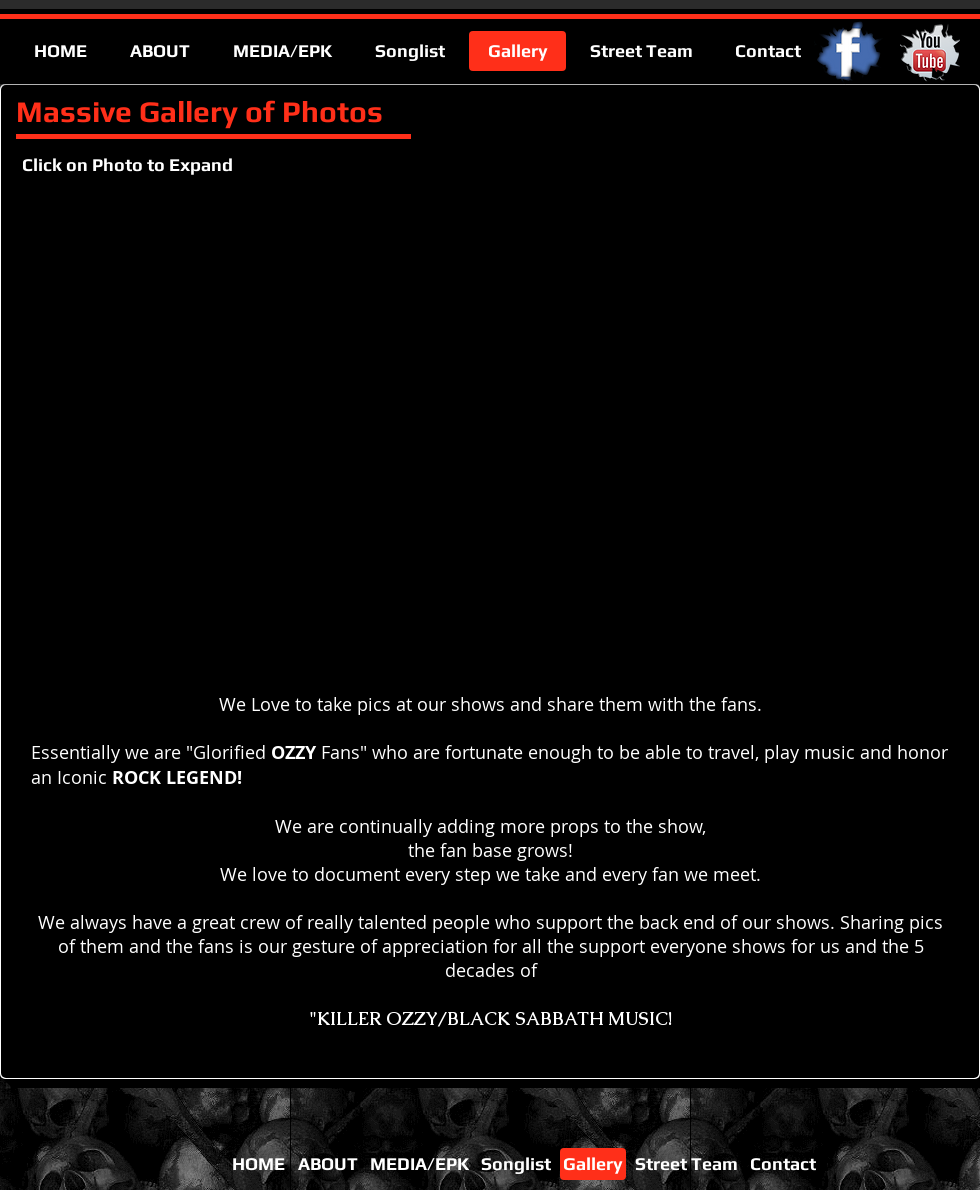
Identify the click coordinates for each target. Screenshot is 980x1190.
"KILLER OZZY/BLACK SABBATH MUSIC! (491, 1018)
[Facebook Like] (838, 1059)
